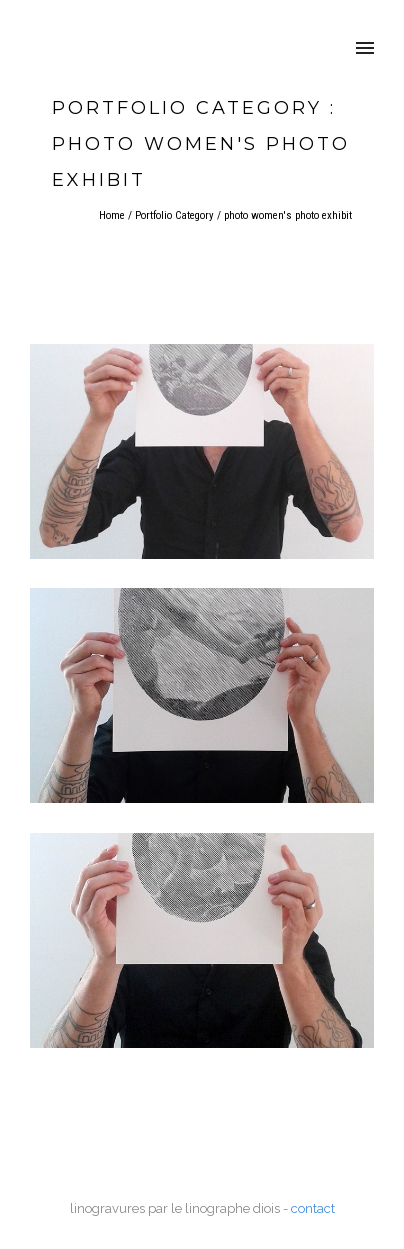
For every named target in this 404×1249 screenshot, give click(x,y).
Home (112, 215)
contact (313, 1208)
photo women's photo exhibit (288, 215)
